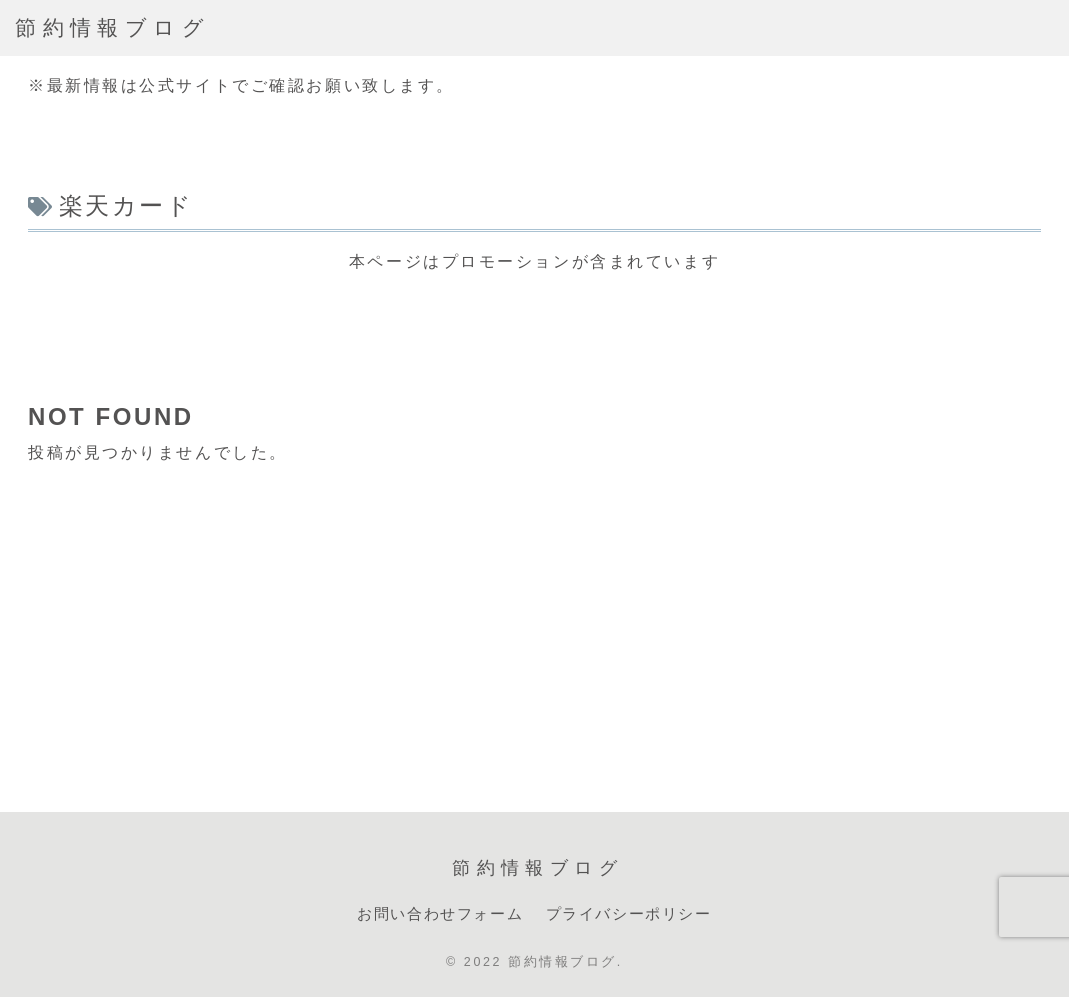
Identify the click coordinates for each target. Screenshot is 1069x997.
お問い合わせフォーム (440, 914)
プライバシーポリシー (629, 914)
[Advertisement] (534, 322)
